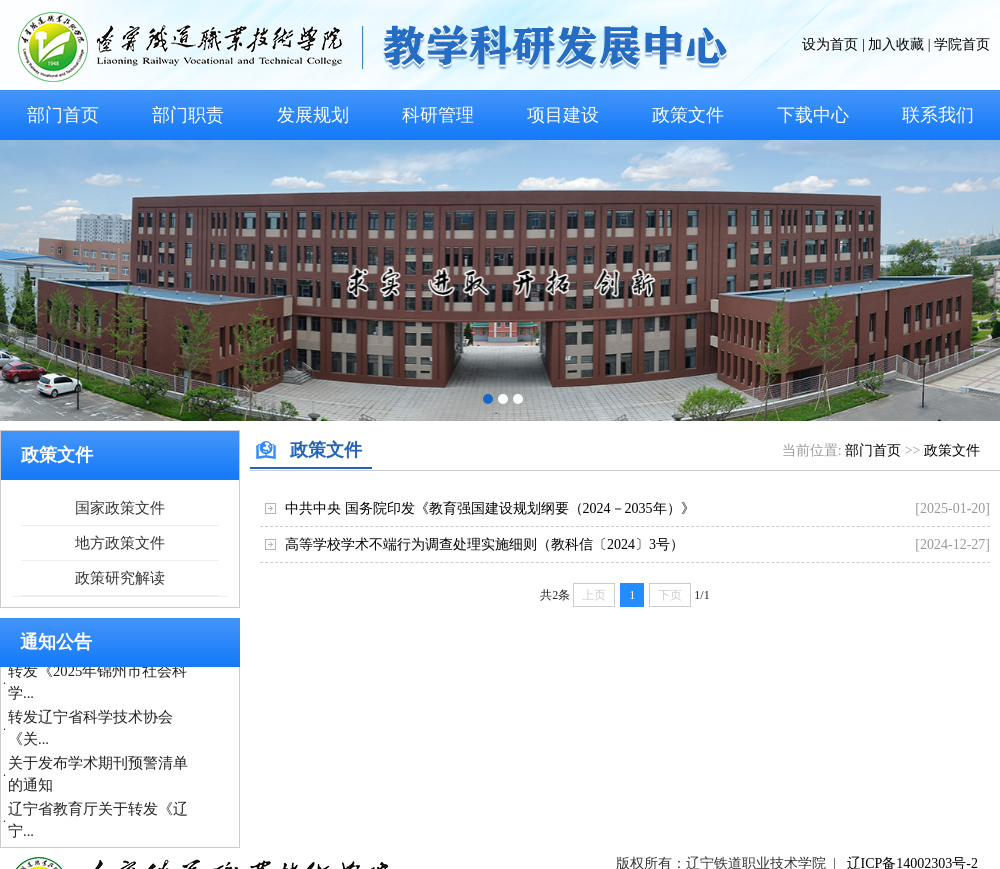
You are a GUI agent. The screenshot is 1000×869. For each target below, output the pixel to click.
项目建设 (563, 115)
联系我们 (938, 115)
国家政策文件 (120, 508)
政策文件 (688, 115)
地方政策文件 (120, 543)
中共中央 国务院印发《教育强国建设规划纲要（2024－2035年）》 (490, 508)
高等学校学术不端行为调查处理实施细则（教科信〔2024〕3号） (484, 544)
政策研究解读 (120, 578)
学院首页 (962, 44)
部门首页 (63, 115)
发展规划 (313, 115)
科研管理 (438, 115)
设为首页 (830, 44)
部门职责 (188, 115)
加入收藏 (896, 44)
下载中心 (813, 115)
